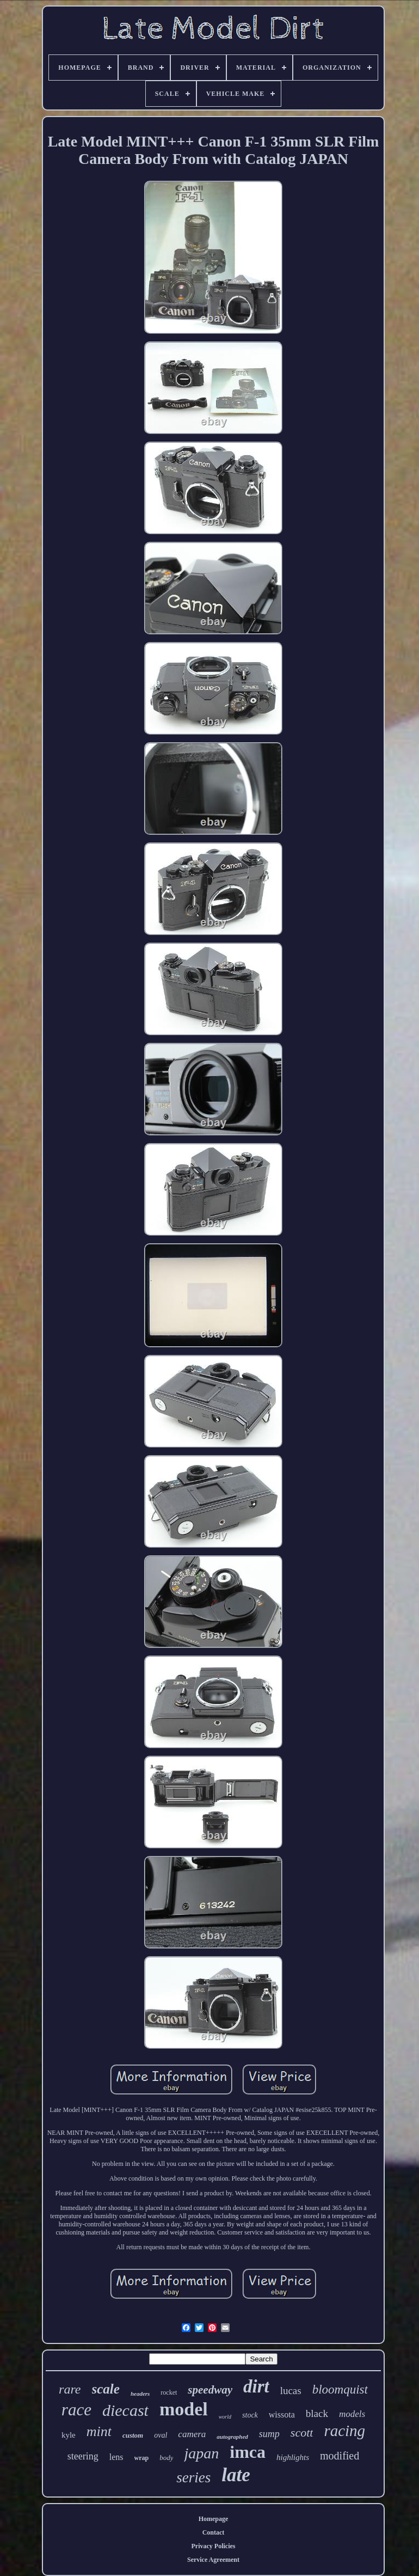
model (183, 2409)
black (317, 2413)
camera (192, 2434)
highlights (292, 2457)
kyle (68, 2435)
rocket (169, 2392)
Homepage (214, 2519)
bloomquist (340, 2389)
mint (99, 2431)
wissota (282, 2414)
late (235, 2475)
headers (140, 2393)
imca (248, 2452)
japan (201, 2453)
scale (106, 2389)
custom (132, 2435)
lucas (290, 2390)
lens (116, 2457)
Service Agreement (213, 2559)
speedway (210, 2389)
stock (250, 2415)
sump (269, 2433)
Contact (213, 2532)
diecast (125, 2410)
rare (70, 2389)
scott (302, 2432)
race (76, 2409)
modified (339, 2456)
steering (82, 2456)
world (225, 2417)
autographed (232, 2436)
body (166, 2457)
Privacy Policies (214, 2546)
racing (344, 2430)
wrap (141, 2458)
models (352, 2414)
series (193, 2477)
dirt (256, 2386)
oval (160, 2435)
